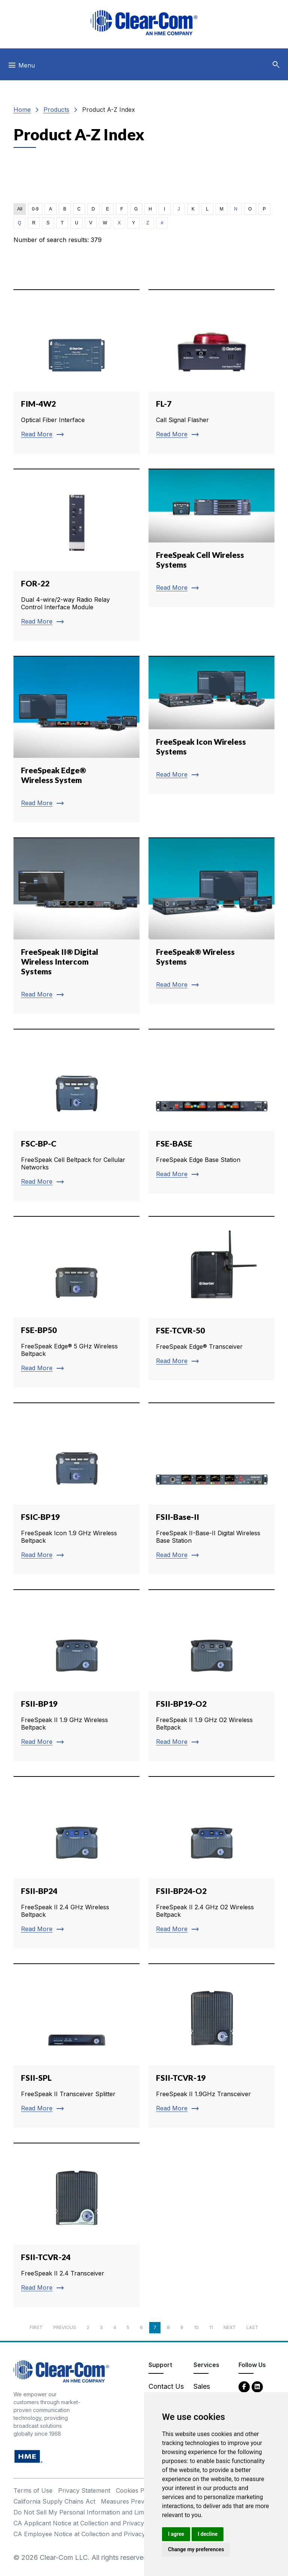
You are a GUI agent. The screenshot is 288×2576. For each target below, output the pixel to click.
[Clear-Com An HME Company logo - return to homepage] (61, 2371)
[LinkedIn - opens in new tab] (257, 2386)
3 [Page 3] (101, 2327)
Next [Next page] (230, 2327)
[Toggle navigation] (21, 67)
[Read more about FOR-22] (77, 554)
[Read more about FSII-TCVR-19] (211, 2045)
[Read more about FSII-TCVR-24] (77, 2225)
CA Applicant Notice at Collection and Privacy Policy (88, 2523)
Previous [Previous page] (64, 2327)
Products (56, 109)
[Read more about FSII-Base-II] (211, 1488)
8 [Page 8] (168, 2327)
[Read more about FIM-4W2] (77, 371)
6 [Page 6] (141, 2327)
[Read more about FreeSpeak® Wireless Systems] (211, 920)
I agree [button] (176, 2534)
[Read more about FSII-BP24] (77, 1862)
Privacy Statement (84, 2490)
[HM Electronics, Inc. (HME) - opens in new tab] (29, 2456)
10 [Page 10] (196, 2327)
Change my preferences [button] (196, 2549)
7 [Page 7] (154, 2327)
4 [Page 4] (114, 2327)
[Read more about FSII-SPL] (77, 2045)
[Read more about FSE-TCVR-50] (211, 1298)
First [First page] (36, 2327)
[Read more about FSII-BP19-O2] (211, 1675)
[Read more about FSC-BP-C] (77, 1115)
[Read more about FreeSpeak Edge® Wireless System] (77, 739)
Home (22, 109)
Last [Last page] (252, 2327)
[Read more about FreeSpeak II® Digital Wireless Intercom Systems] (77, 925)
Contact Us (166, 2386)
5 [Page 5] (128, 2327)
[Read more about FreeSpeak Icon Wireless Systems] (211, 725)
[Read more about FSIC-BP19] (77, 1488)
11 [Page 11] (211, 2327)
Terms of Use (33, 2490)
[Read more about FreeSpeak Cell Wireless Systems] (211, 538)
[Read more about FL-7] (211, 371)
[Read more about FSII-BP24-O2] (211, 1862)
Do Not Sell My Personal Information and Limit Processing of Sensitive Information (132, 2512)
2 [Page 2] (88, 2327)
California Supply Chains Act (54, 2501)
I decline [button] (208, 2534)
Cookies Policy (137, 2490)
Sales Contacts (208, 2391)
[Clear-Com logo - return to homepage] (144, 22)
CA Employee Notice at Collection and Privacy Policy (89, 2534)
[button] (276, 64)
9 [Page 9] (181, 2327)
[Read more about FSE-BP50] (77, 1301)
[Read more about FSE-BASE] (211, 1111)
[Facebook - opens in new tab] (244, 2386)
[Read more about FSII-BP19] (77, 1675)
